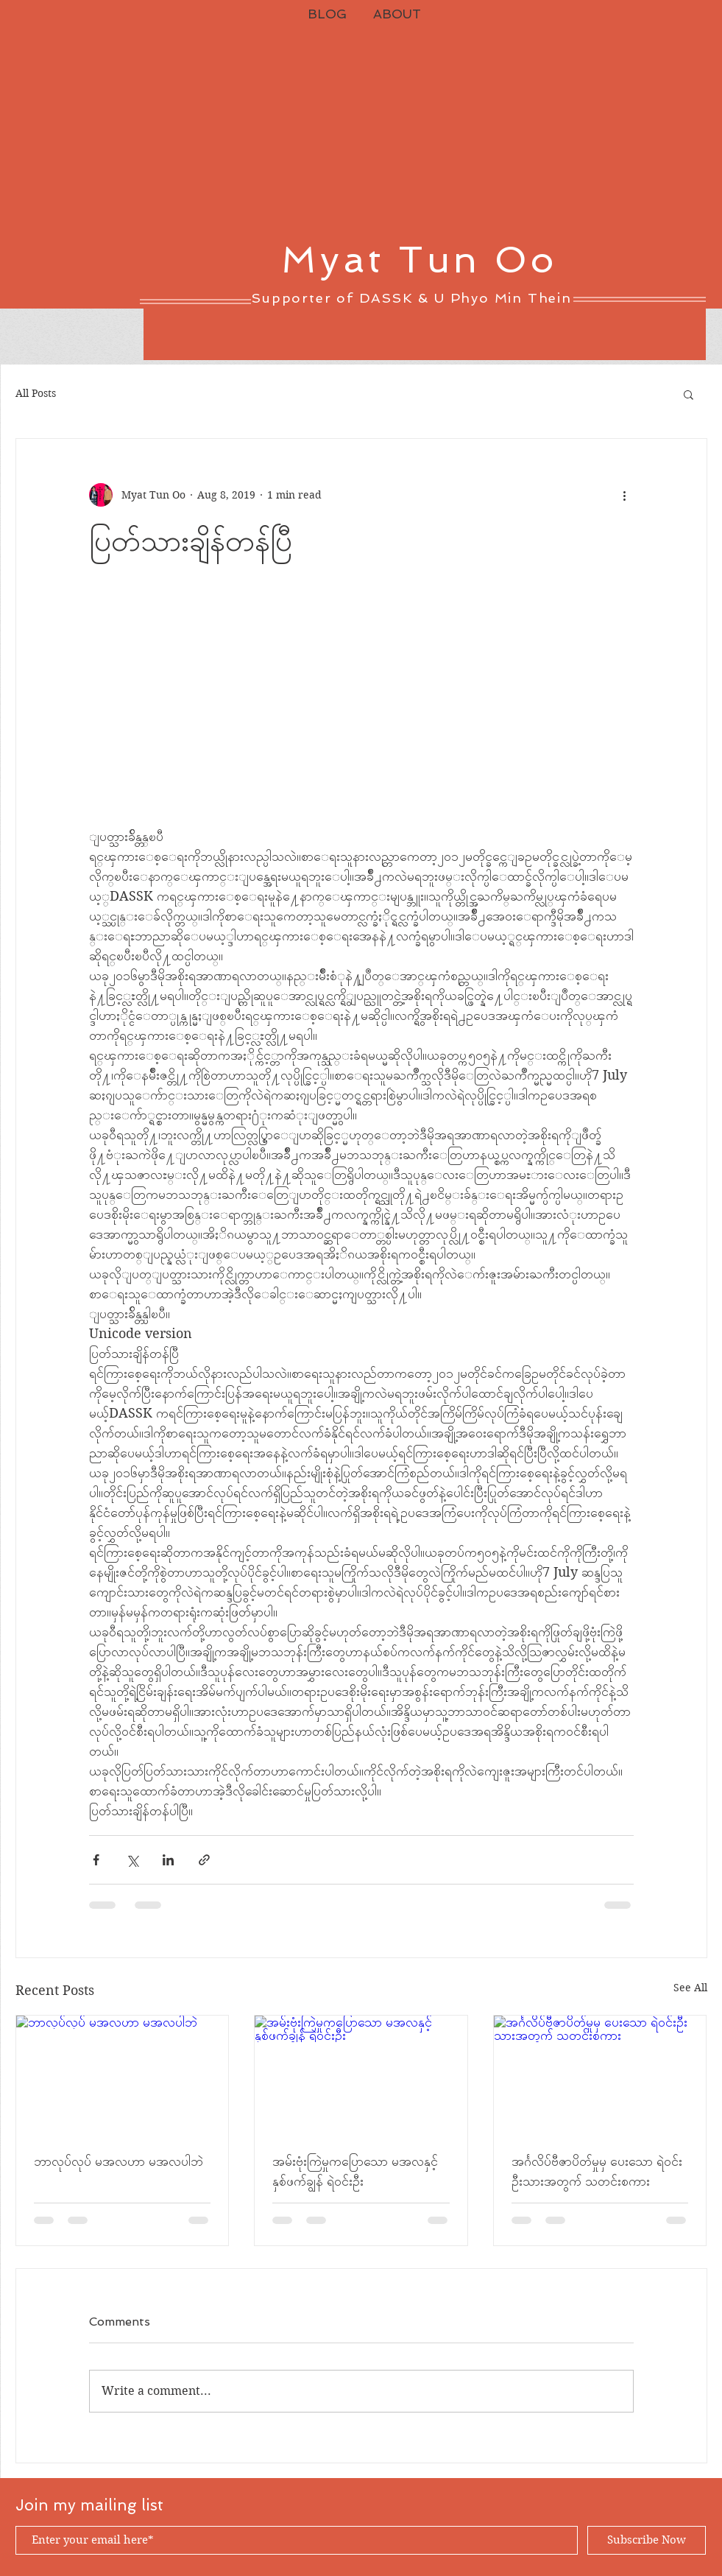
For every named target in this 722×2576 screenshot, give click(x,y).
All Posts (35, 393)
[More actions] (625, 495)
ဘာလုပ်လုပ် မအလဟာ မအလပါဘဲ (118, 2161)
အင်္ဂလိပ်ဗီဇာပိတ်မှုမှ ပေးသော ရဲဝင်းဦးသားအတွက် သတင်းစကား (597, 2171)
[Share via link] (204, 1860)
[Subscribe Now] (646, 2540)
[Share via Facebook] (96, 1860)
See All (690, 1987)
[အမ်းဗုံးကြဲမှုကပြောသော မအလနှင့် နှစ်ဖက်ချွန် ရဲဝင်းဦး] (361, 2075)
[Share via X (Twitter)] (132, 1860)
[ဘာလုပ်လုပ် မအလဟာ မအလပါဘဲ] (122, 2075)
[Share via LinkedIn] (168, 1860)
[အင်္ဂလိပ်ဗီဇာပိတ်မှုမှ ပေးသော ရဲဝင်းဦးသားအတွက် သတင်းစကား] (600, 2075)
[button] (689, 394)
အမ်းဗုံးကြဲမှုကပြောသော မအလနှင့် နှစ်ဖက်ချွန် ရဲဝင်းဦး (355, 2171)
